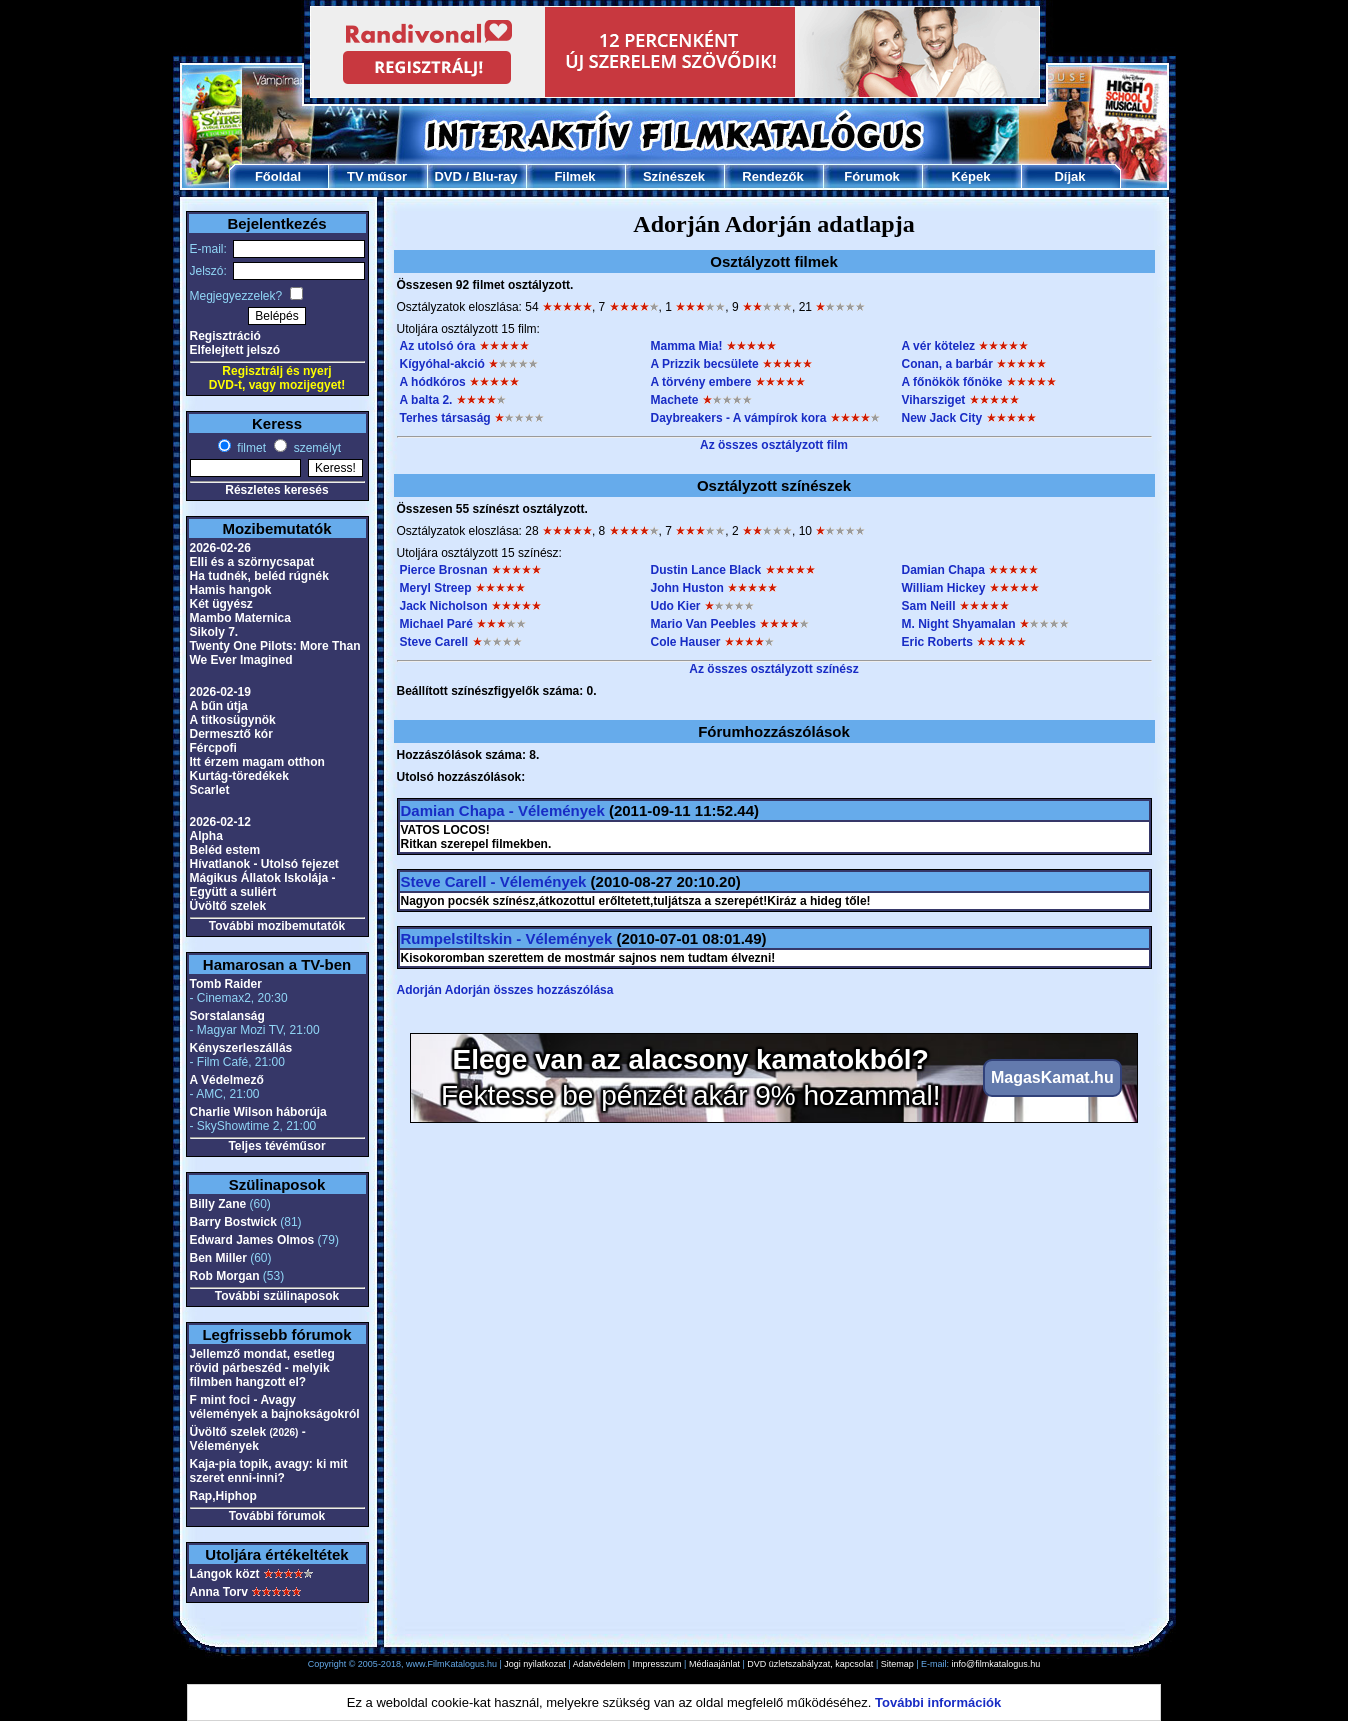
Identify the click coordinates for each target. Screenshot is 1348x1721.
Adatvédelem (599, 1664)
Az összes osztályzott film (774, 445)
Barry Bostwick (233, 1222)
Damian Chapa (943, 570)
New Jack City (942, 418)
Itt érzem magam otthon (257, 762)
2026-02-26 (220, 548)
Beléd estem (225, 850)
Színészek (674, 176)
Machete (675, 400)
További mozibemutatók (277, 926)
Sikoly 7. (214, 632)
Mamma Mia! (687, 346)
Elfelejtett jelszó (235, 350)
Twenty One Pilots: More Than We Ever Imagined (275, 653)
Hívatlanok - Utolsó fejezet (264, 864)
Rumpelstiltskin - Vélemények (507, 938)
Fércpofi (213, 748)
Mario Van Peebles (703, 624)
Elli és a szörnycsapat (252, 562)
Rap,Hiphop (223, 1496)
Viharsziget (934, 400)
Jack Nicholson (444, 606)
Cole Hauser (686, 642)
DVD (447, 176)
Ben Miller (218, 1258)
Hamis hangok (231, 590)
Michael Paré (436, 624)
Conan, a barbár (947, 364)
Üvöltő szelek (228, 906)
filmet (250, 448)
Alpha (206, 836)
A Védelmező (227, 1080)
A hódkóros (433, 382)
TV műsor (377, 176)
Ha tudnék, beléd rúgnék (259, 576)
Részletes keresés (276, 490)
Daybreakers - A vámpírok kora (739, 418)
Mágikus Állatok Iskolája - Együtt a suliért (263, 885)
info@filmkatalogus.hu (996, 1664)
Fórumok (872, 176)
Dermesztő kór (231, 734)
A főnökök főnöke (952, 382)
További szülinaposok (277, 1296)
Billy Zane (218, 1204)
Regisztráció (225, 336)
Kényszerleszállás (241, 1048)
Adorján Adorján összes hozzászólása (505, 990)
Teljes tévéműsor (276, 1146)
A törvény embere (701, 382)
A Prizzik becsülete (705, 364)
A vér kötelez (939, 346)
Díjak (1069, 176)
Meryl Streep (436, 588)
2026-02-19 (220, 692)
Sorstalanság (227, 1016)
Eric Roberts (937, 642)
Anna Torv (219, 1592)
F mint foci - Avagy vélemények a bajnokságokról (275, 1407)
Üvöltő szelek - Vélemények (248, 1439)
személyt (315, 448)
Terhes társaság (445, 418)
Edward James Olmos (252, 1240)
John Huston (687, 588)
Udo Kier (676, 606)
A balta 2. (426, 400)
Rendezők (772, 176)
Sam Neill (929, 606)
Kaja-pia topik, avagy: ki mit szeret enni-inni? (269, 1471)
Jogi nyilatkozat (535, 1664)
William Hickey (944, 588)
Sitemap (897, 1664)
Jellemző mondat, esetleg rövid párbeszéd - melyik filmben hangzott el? (262, 1368)
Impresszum (657, 1664)
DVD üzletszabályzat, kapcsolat (810, 1664)
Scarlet (210, 790)
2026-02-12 (220, 822)
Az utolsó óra (438, 346)
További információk (938, 1702)
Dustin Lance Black (706, 570)
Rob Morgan (225, 1276)
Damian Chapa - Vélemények (503, 810)
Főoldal (278, 176)
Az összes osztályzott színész (773, 669)
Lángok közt (225, 1574)
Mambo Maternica (240, 618)
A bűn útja (219, 706)
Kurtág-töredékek (239, 776)
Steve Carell (434, 642)
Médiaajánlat (714, 1664)
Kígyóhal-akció (442, 364)
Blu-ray (495, 176)
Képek (970, 176)
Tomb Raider (226, 984)
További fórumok (277, 1516)
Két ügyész (221, 604)
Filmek (574, 176)
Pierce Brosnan (444, 570)
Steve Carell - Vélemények (494, 881)
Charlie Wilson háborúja (258, 1112)
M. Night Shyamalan (959, 624)
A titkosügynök (233, 720)
